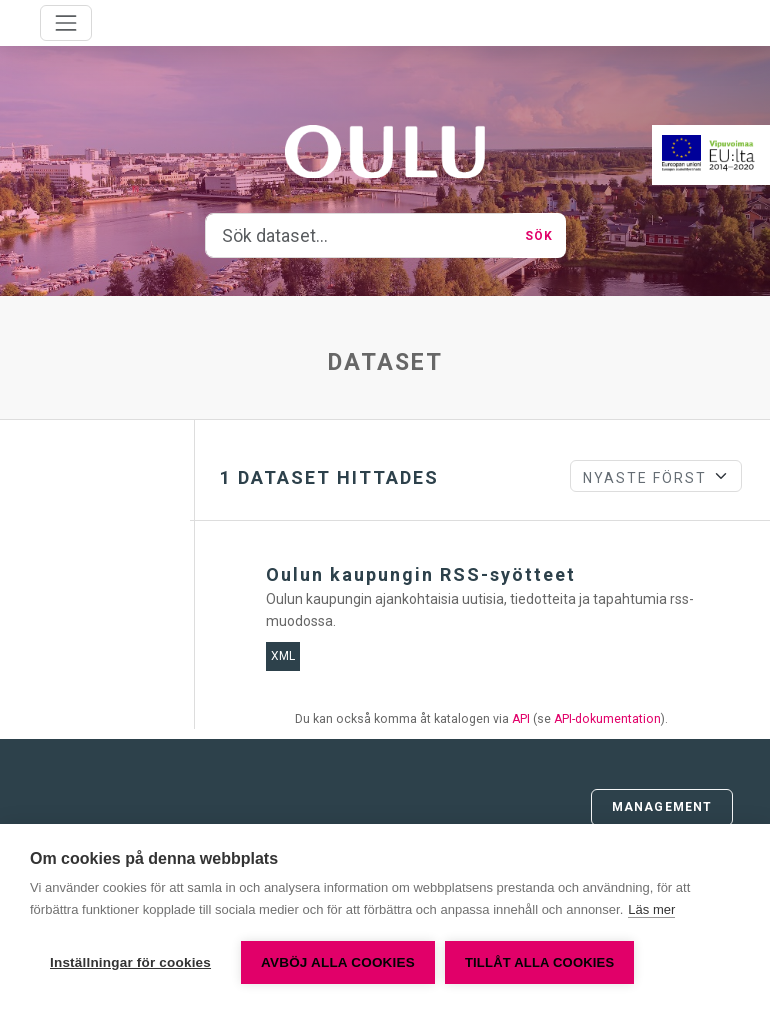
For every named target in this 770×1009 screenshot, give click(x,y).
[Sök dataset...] (360, 236)
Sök (539, 236)
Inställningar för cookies (130, 962)
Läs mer (651, 909)
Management (662, 807)
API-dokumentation (607, 719)
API (521, 719)
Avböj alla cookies (338, 962)
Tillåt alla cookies (539, 962)
